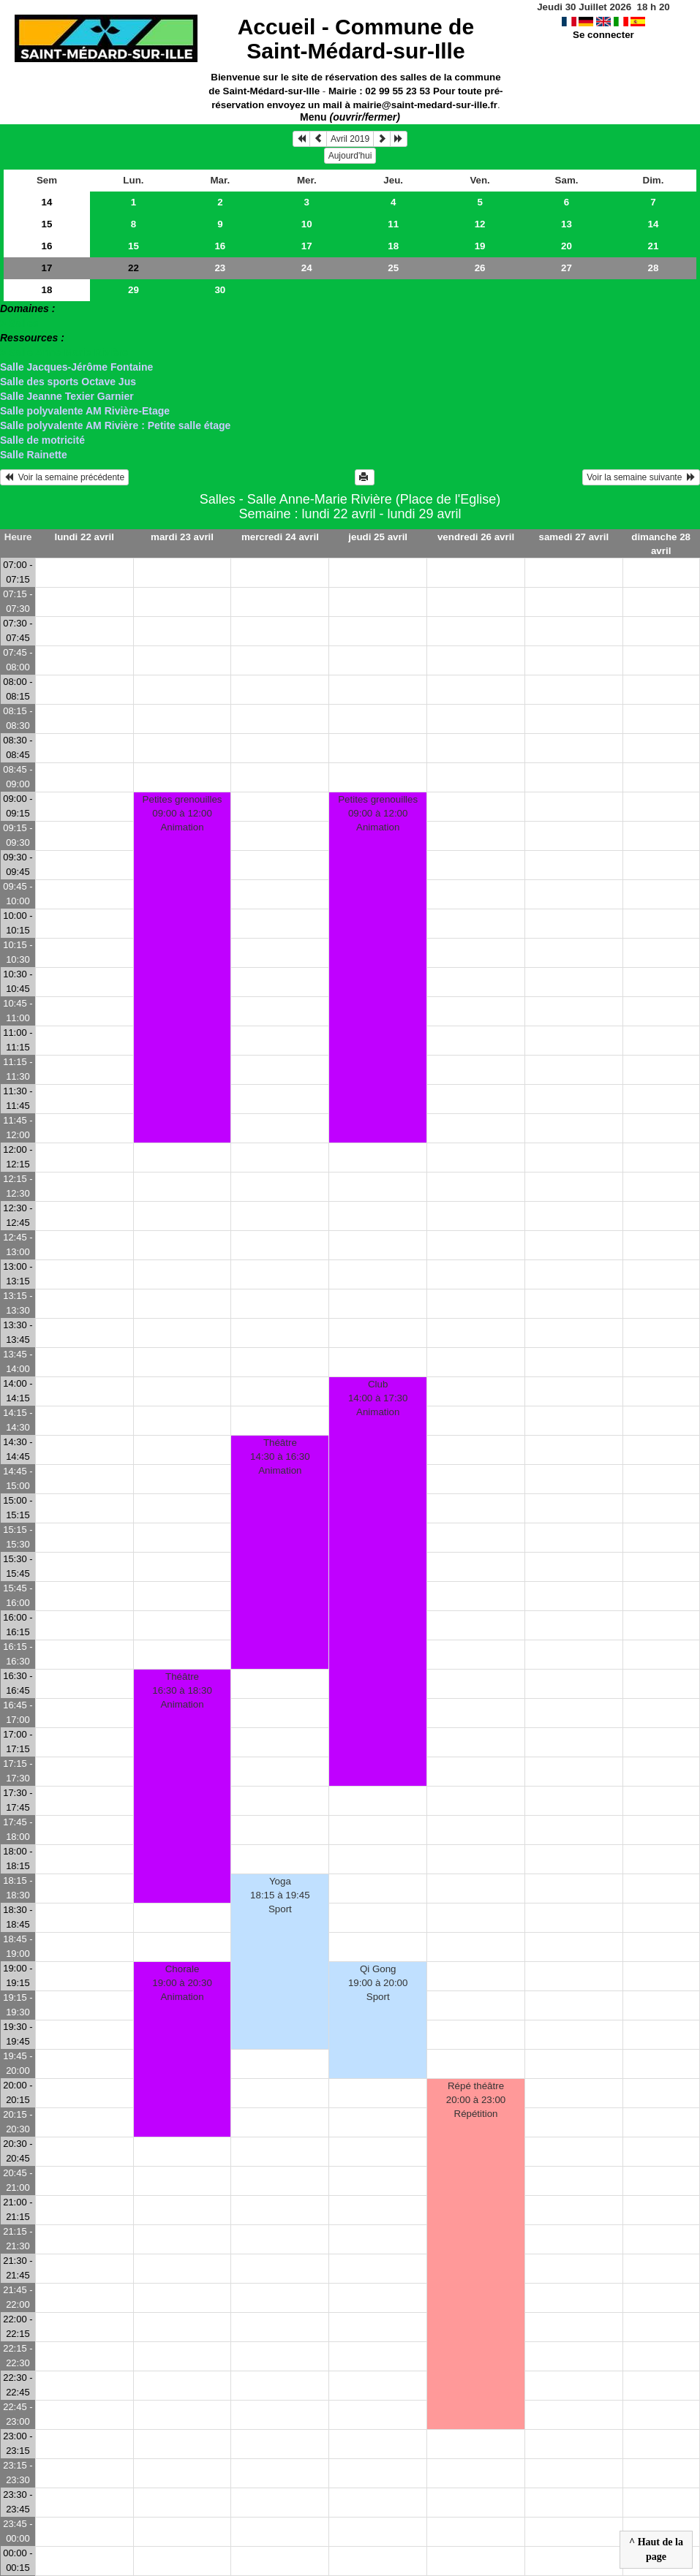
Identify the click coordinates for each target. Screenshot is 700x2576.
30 (219, 289)
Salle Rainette (33, 455)
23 (219, 267)
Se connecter (603, 34)
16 (47, 245)
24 (306, 267)
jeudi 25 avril (377, 536)
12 (480, 224)
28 (653, 267)
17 (306, 245)
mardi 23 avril (182, 536)
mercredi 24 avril (280, 536)
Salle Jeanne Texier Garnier (67, 396)
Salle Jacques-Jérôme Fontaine (76, 367)
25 (393, 267)
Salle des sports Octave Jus (68, 381)
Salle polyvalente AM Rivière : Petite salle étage (115, 425)
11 (393, 224)
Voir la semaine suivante (641, 477)
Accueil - (356, 39)
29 (133, 289)
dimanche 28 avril (660, 543)
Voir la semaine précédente (64, 477)
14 (47, 202)
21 (653, 245)
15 (47, 224)
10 (306, 224)
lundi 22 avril (83, 536)
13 (566, 224)
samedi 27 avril (574, 536)
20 (566, 245)
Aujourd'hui (350, 156)
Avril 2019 (350, 139)
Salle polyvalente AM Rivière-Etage (85, 411)
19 (480, 245)
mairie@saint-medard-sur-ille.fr (425, 104)
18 (393, 245)
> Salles (19, 323)
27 (566, 267)
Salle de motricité (42, 440)
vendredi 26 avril (475, 536)
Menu (350, 117)
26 (480, 267)
